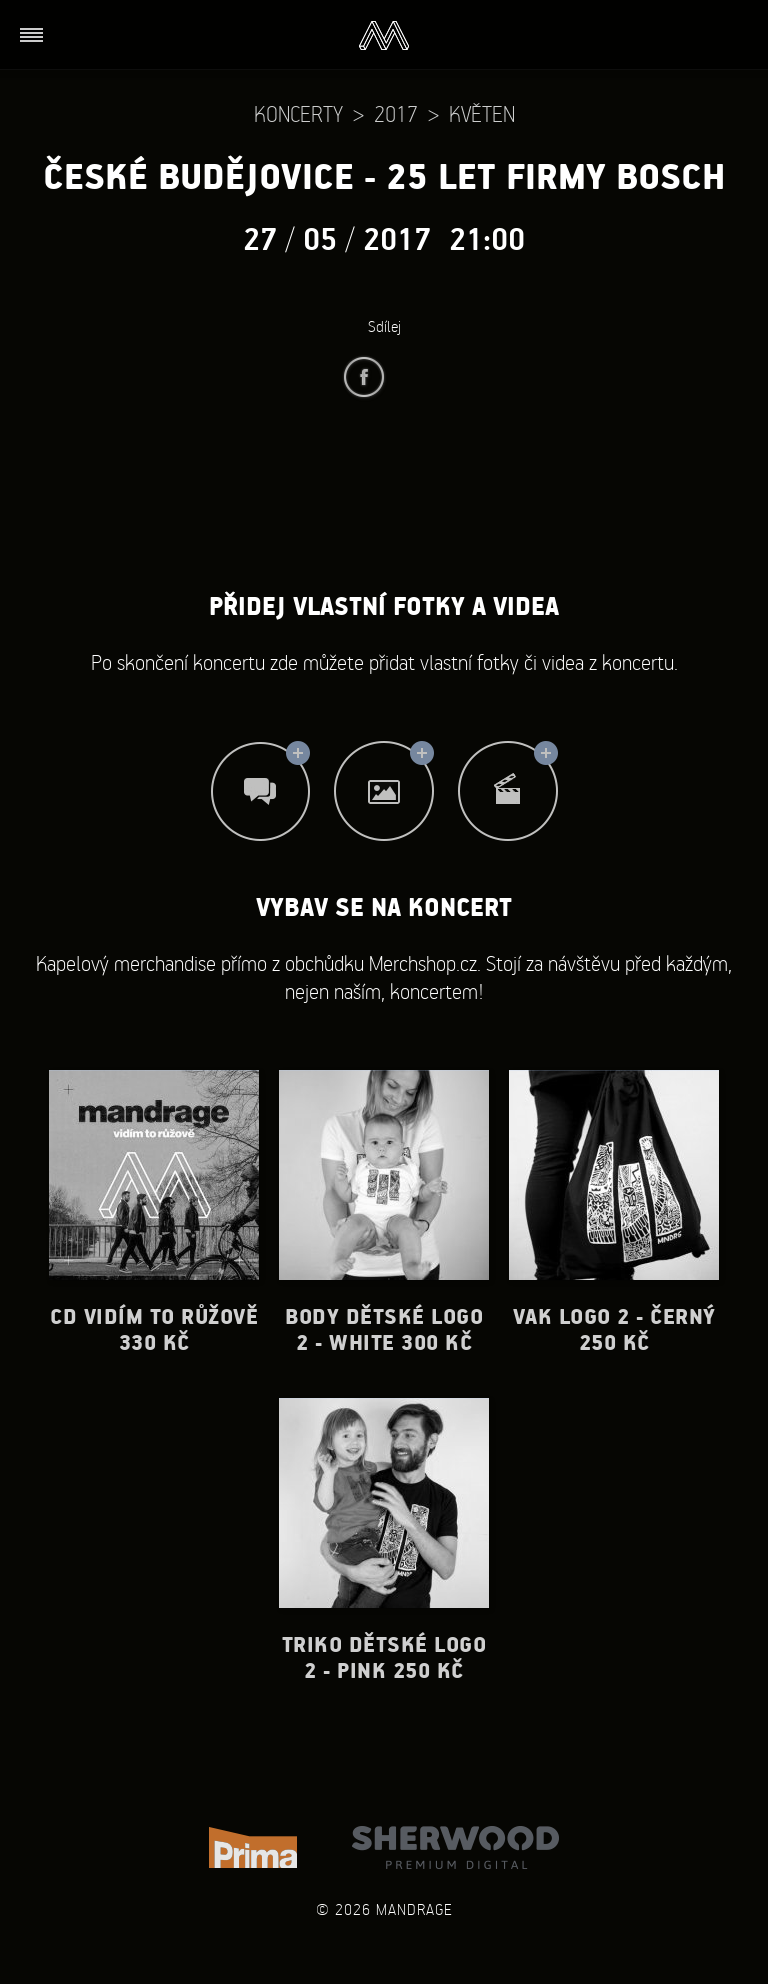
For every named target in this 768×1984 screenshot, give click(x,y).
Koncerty (298, 113)
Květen (482, 113)
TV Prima (253, 1847)
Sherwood (455, 1847)
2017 (396, 113)
